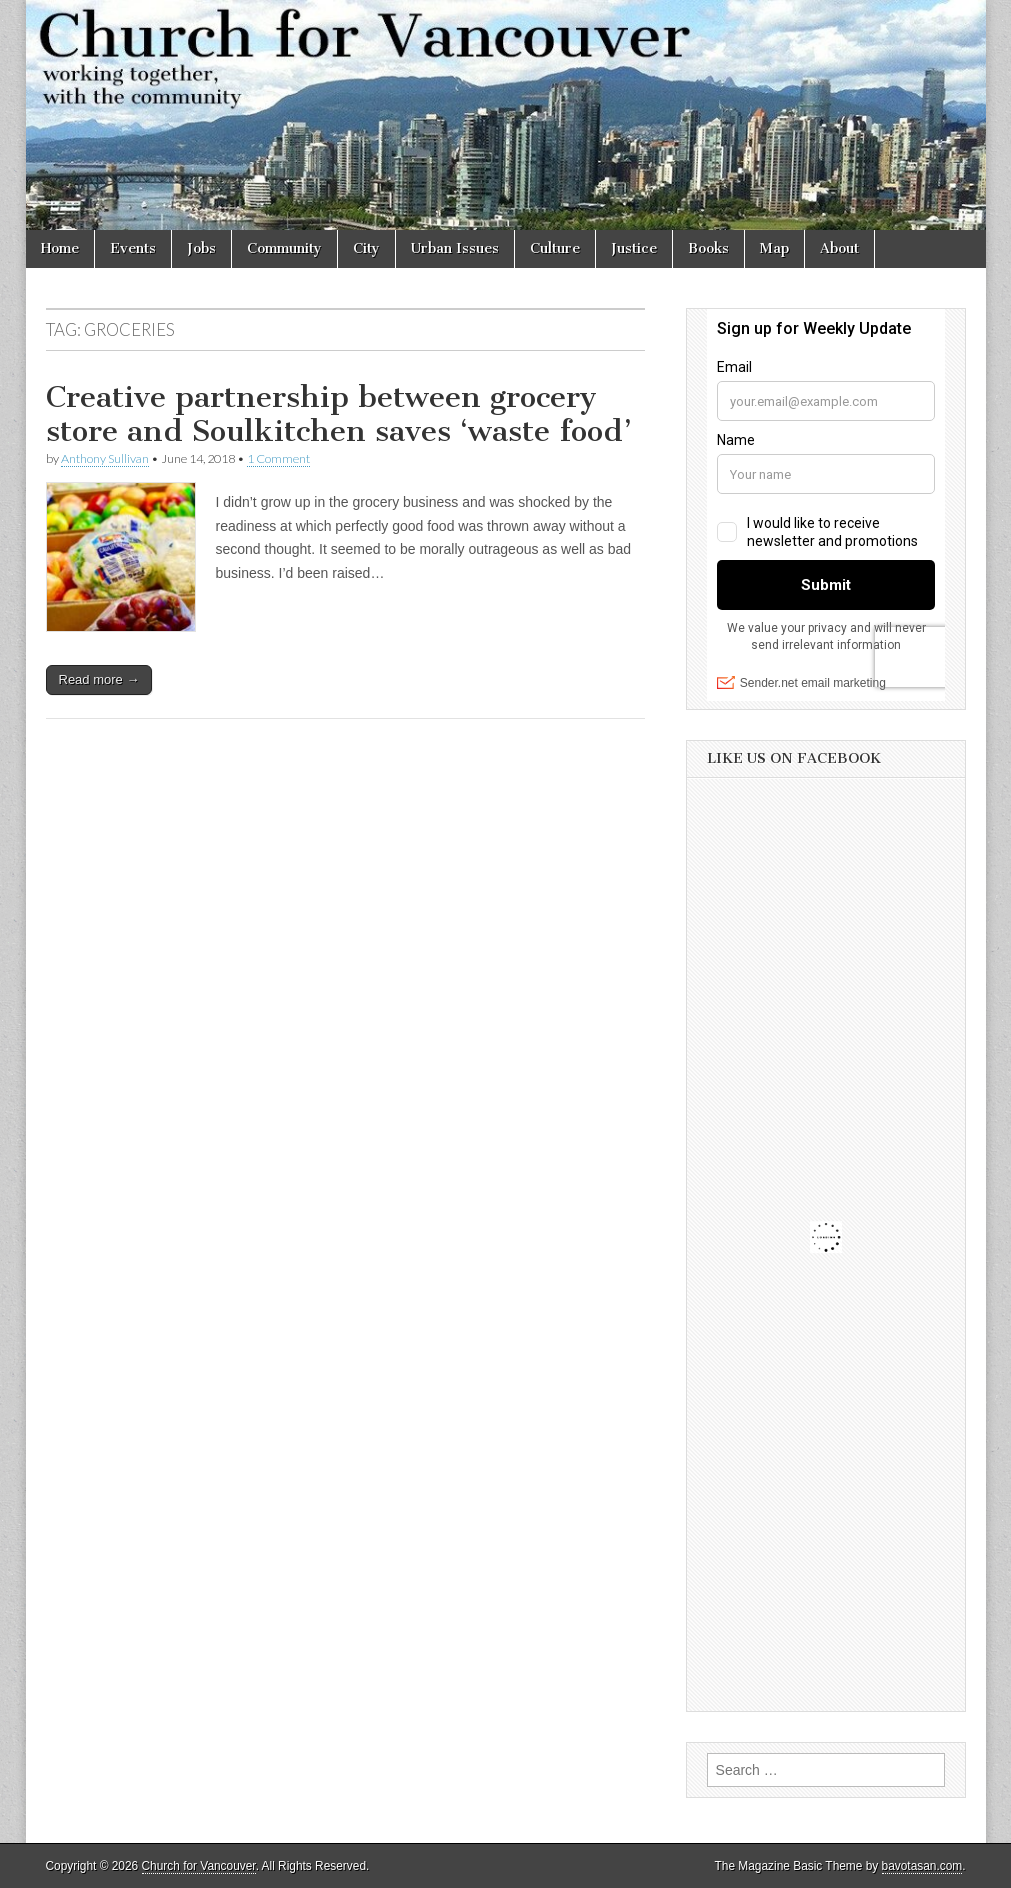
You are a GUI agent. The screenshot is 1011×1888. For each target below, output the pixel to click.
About (839, 248)
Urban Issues (455, 248)
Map (774, 248)
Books (708, 248)
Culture (555, 248)
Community (284, 248)
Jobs (201, 248)
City (366, 248)
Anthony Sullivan (105, 458)
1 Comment (278, 458)
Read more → (99, 679)
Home (60, 248)
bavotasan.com (922, 1866)
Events (133, 248)
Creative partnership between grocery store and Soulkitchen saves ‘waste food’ (339, 414)
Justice (634, 248)
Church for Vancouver (199, 1866)
